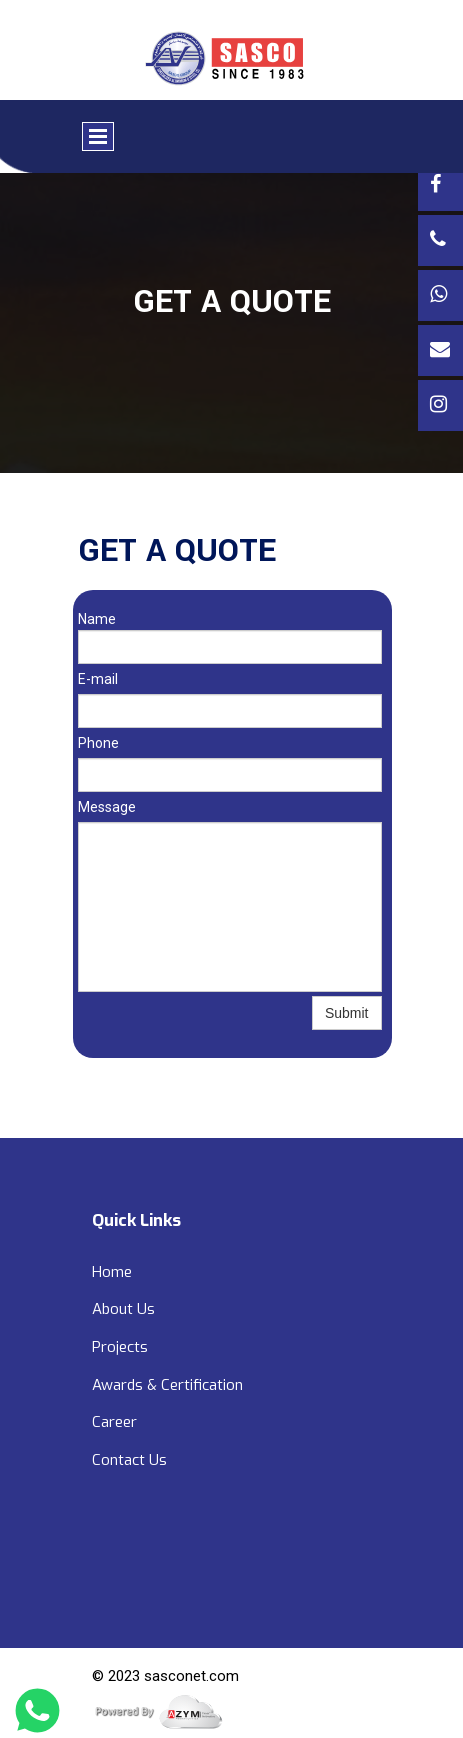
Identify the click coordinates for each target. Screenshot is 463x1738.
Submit (347, 1013)
